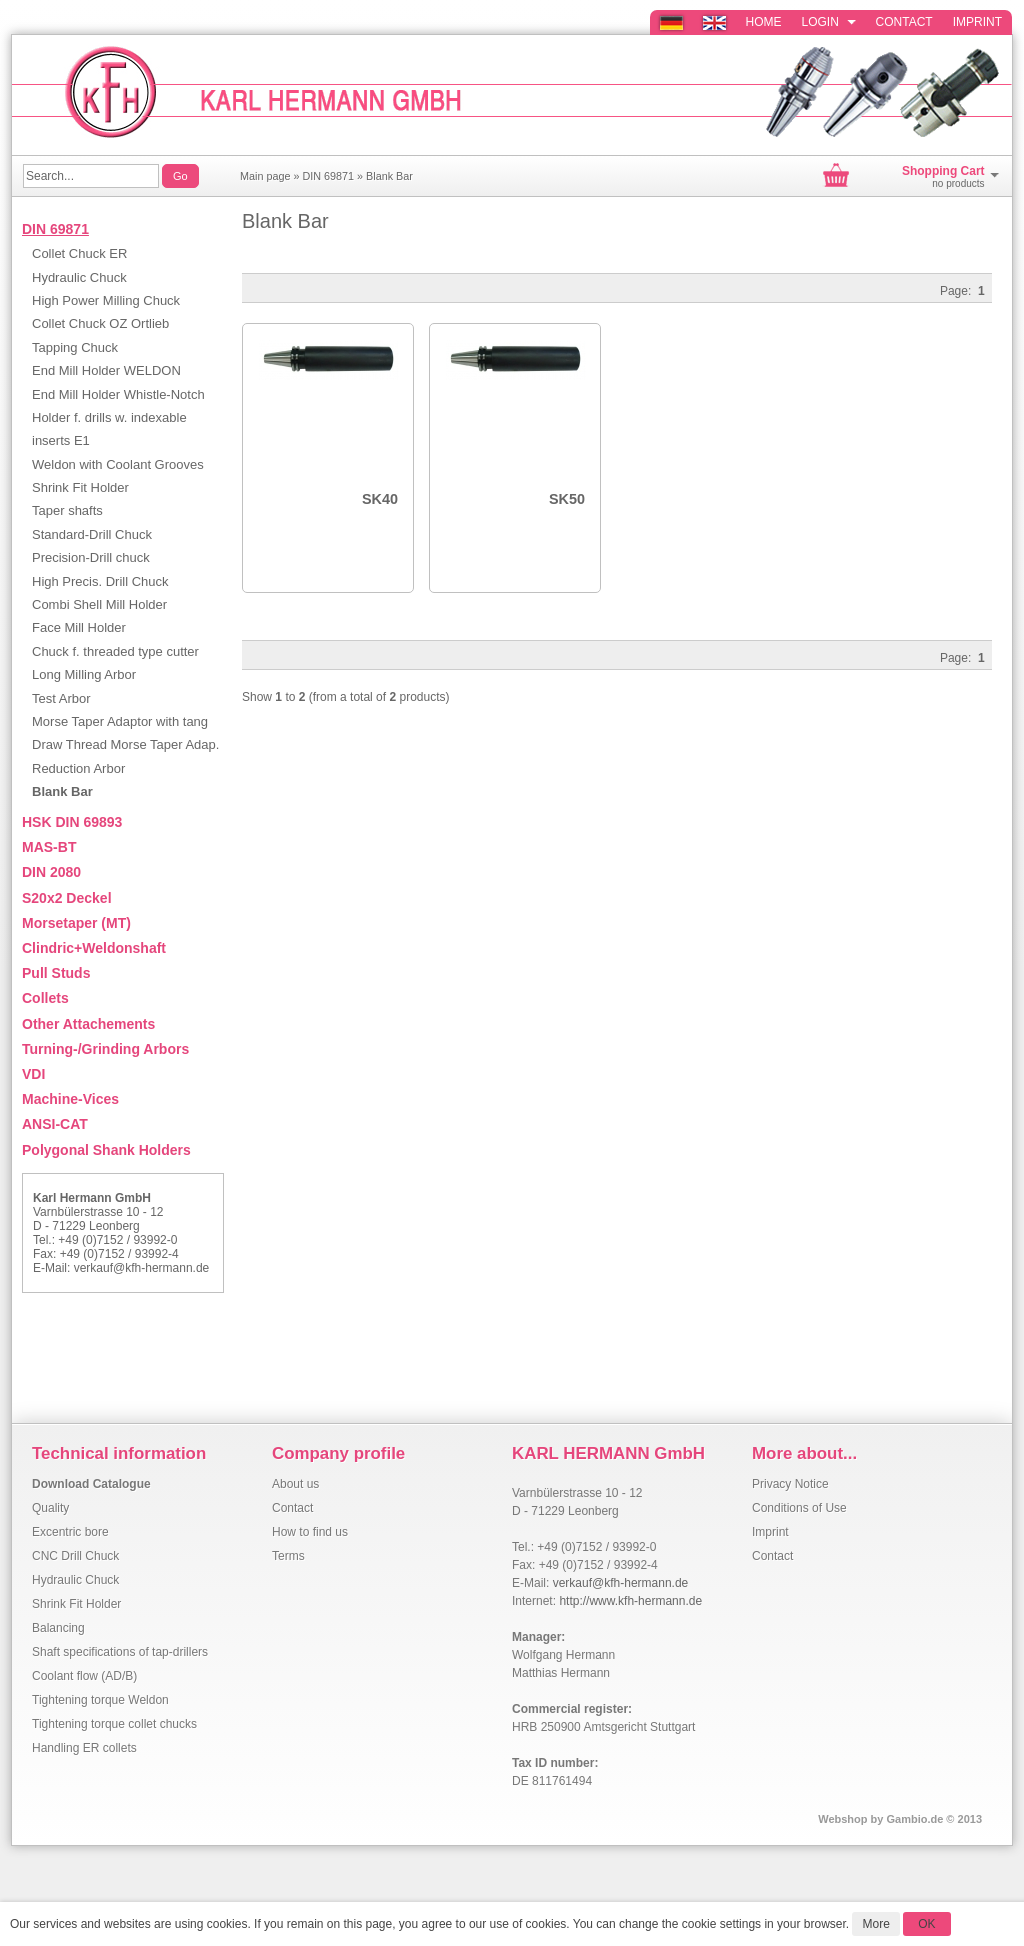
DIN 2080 (51, 872)
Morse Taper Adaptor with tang (120, 721)
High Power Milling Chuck (106, 300)
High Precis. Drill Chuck (100, 581)
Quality (50, 1508)
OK (926, 1924)
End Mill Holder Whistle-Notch (118, 394)
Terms (288, 1556)
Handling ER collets (84, 1748)
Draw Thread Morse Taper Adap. (125, 744)
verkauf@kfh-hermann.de (142, 1268)
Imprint (977, 22)
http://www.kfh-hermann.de (630, 1601)
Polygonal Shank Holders (106, 1150)
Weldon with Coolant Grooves (118, 464)
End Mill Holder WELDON (106, 370)
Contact (904, 22)
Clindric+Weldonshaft (94, 948)
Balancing (58, 1628)
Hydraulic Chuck (79, 277)
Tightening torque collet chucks (114, 1724)
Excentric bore (70, 1532)
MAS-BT (49, 847)
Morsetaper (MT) (76, 923)
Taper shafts (67, 510)
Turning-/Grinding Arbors (105, 1049)
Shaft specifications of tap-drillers (120, 1652)
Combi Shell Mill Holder (99, 604)
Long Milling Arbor (84, 674)
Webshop (842, 1819)
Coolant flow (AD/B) (84, 1676)
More (875, 1924)
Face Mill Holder (79, 627)
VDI (33, 1074)
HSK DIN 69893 (72, 822)
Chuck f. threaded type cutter (115, 651)
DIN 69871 (328, 176)
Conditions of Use (799, 1508)
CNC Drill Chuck (75, 1556)
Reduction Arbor (78, 768)
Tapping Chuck (75, 347)
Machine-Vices (70, 1099)
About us (295, 1484)
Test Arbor (61, 698)
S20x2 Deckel (67, 898)
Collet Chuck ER (79, 253)
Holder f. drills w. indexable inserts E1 (109, 429)
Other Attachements (88, 1024)
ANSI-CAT (55, 1124)
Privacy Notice (790, 1484)
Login (829, 22)
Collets (45, 998)
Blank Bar (389, 176)
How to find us (310, 1532)
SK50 (567, 499)
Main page (265, 176)
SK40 (380, 499)
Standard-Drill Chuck (92, 534)
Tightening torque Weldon (100, 1700)
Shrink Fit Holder (80, 487)
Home (764, 22)
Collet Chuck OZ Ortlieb (100, 323)
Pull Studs (56, 973)
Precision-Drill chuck (91, 557)
